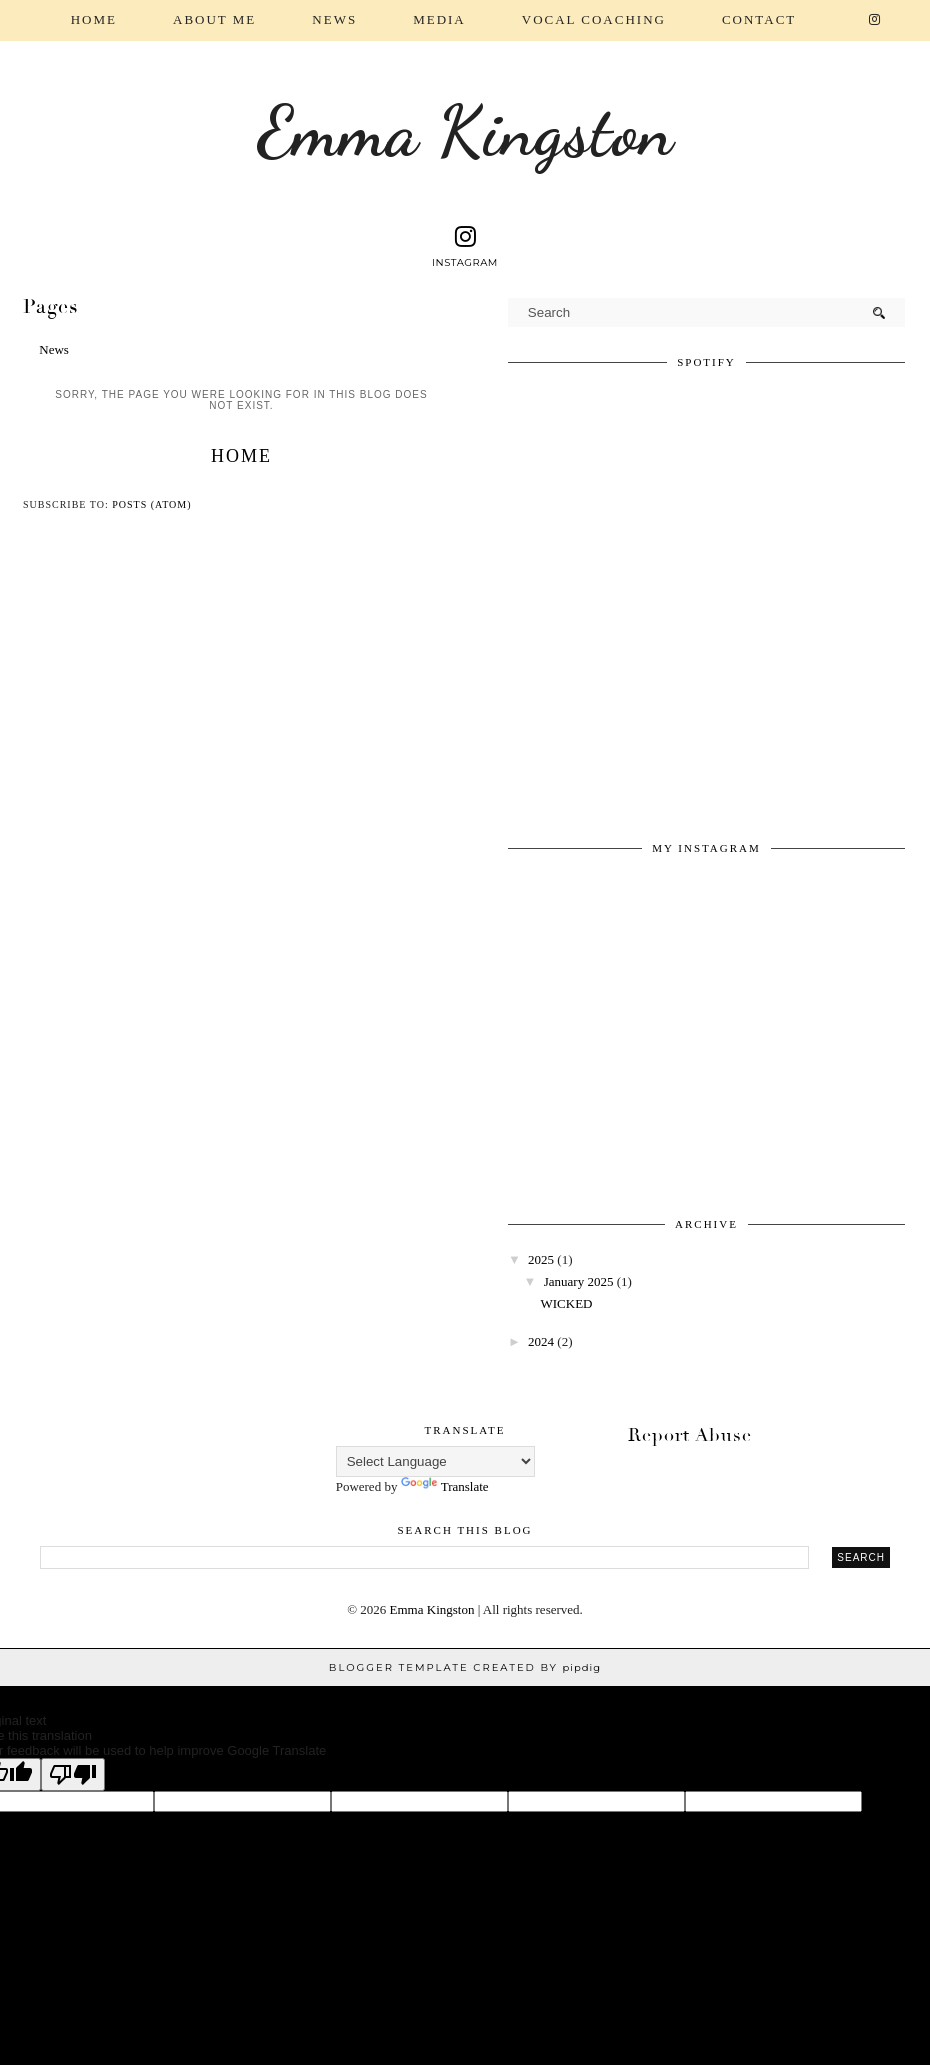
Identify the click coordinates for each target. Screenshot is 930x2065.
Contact (759, 19)
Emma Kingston (465, 132)
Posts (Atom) (151, 504)
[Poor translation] (73, 1774)
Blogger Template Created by (465, 1667)
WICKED (566, 1303)
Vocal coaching (594, 19)
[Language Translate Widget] (435, 1461)
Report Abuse (690, 1435)
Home (94, 19)
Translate (445, 1486)
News (334, 19)
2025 (541, 1259)
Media (439, 19)
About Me (214, 19)
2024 (541, 1341)
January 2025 (579, 1281)
